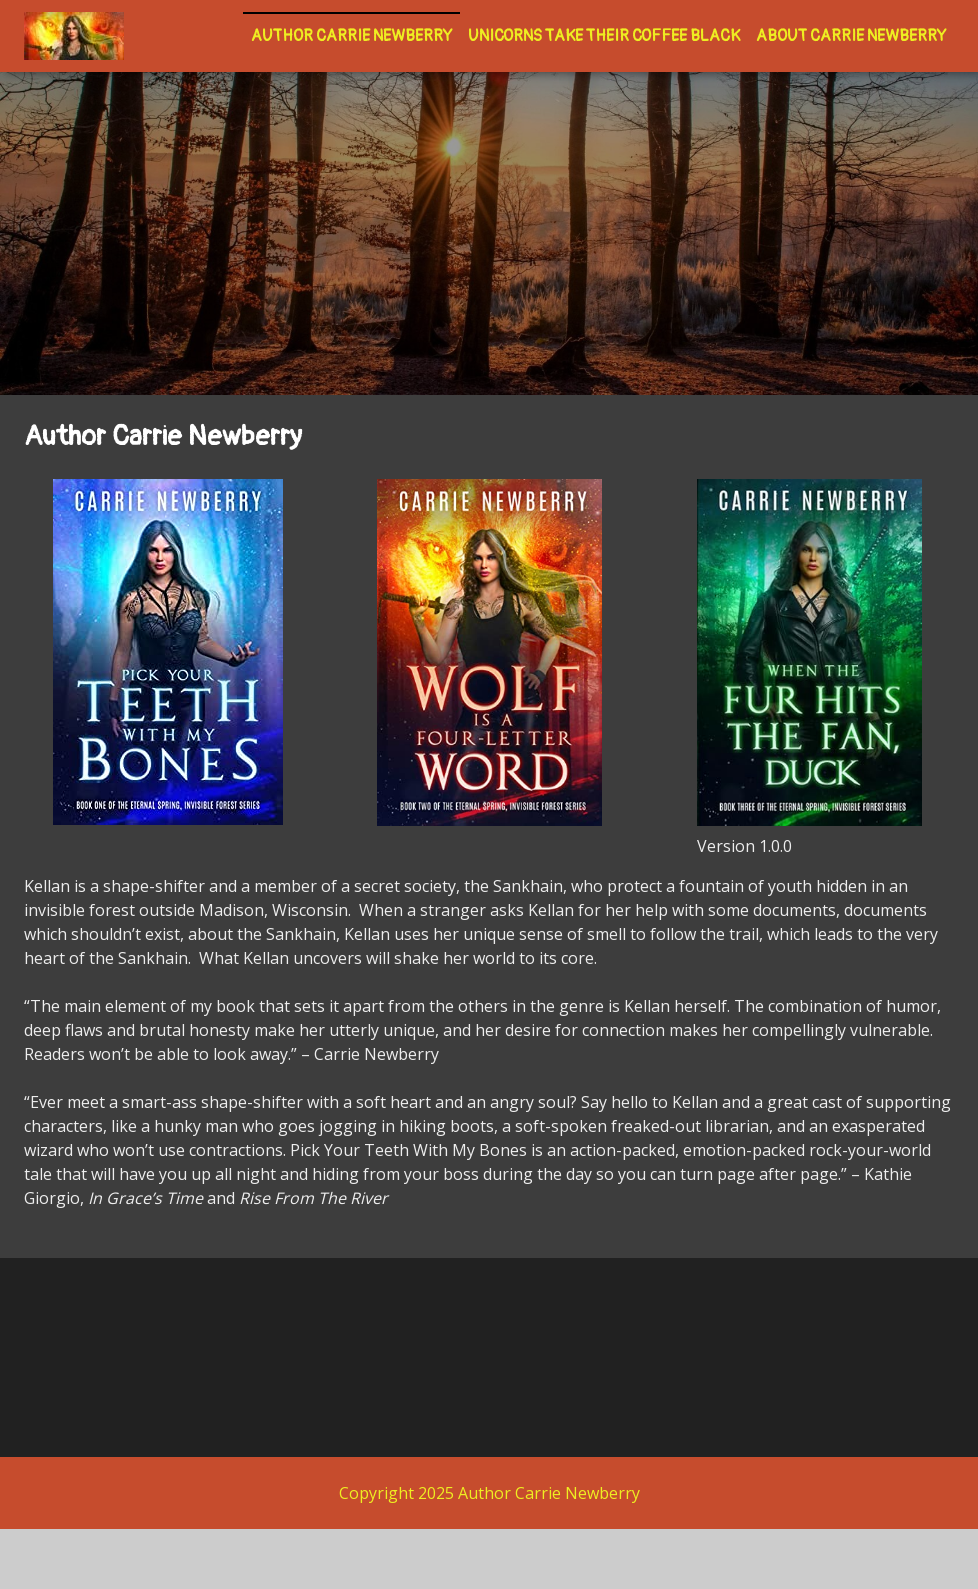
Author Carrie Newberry (351, 36)
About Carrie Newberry (851, 36)
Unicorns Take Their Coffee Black (604, 36)
